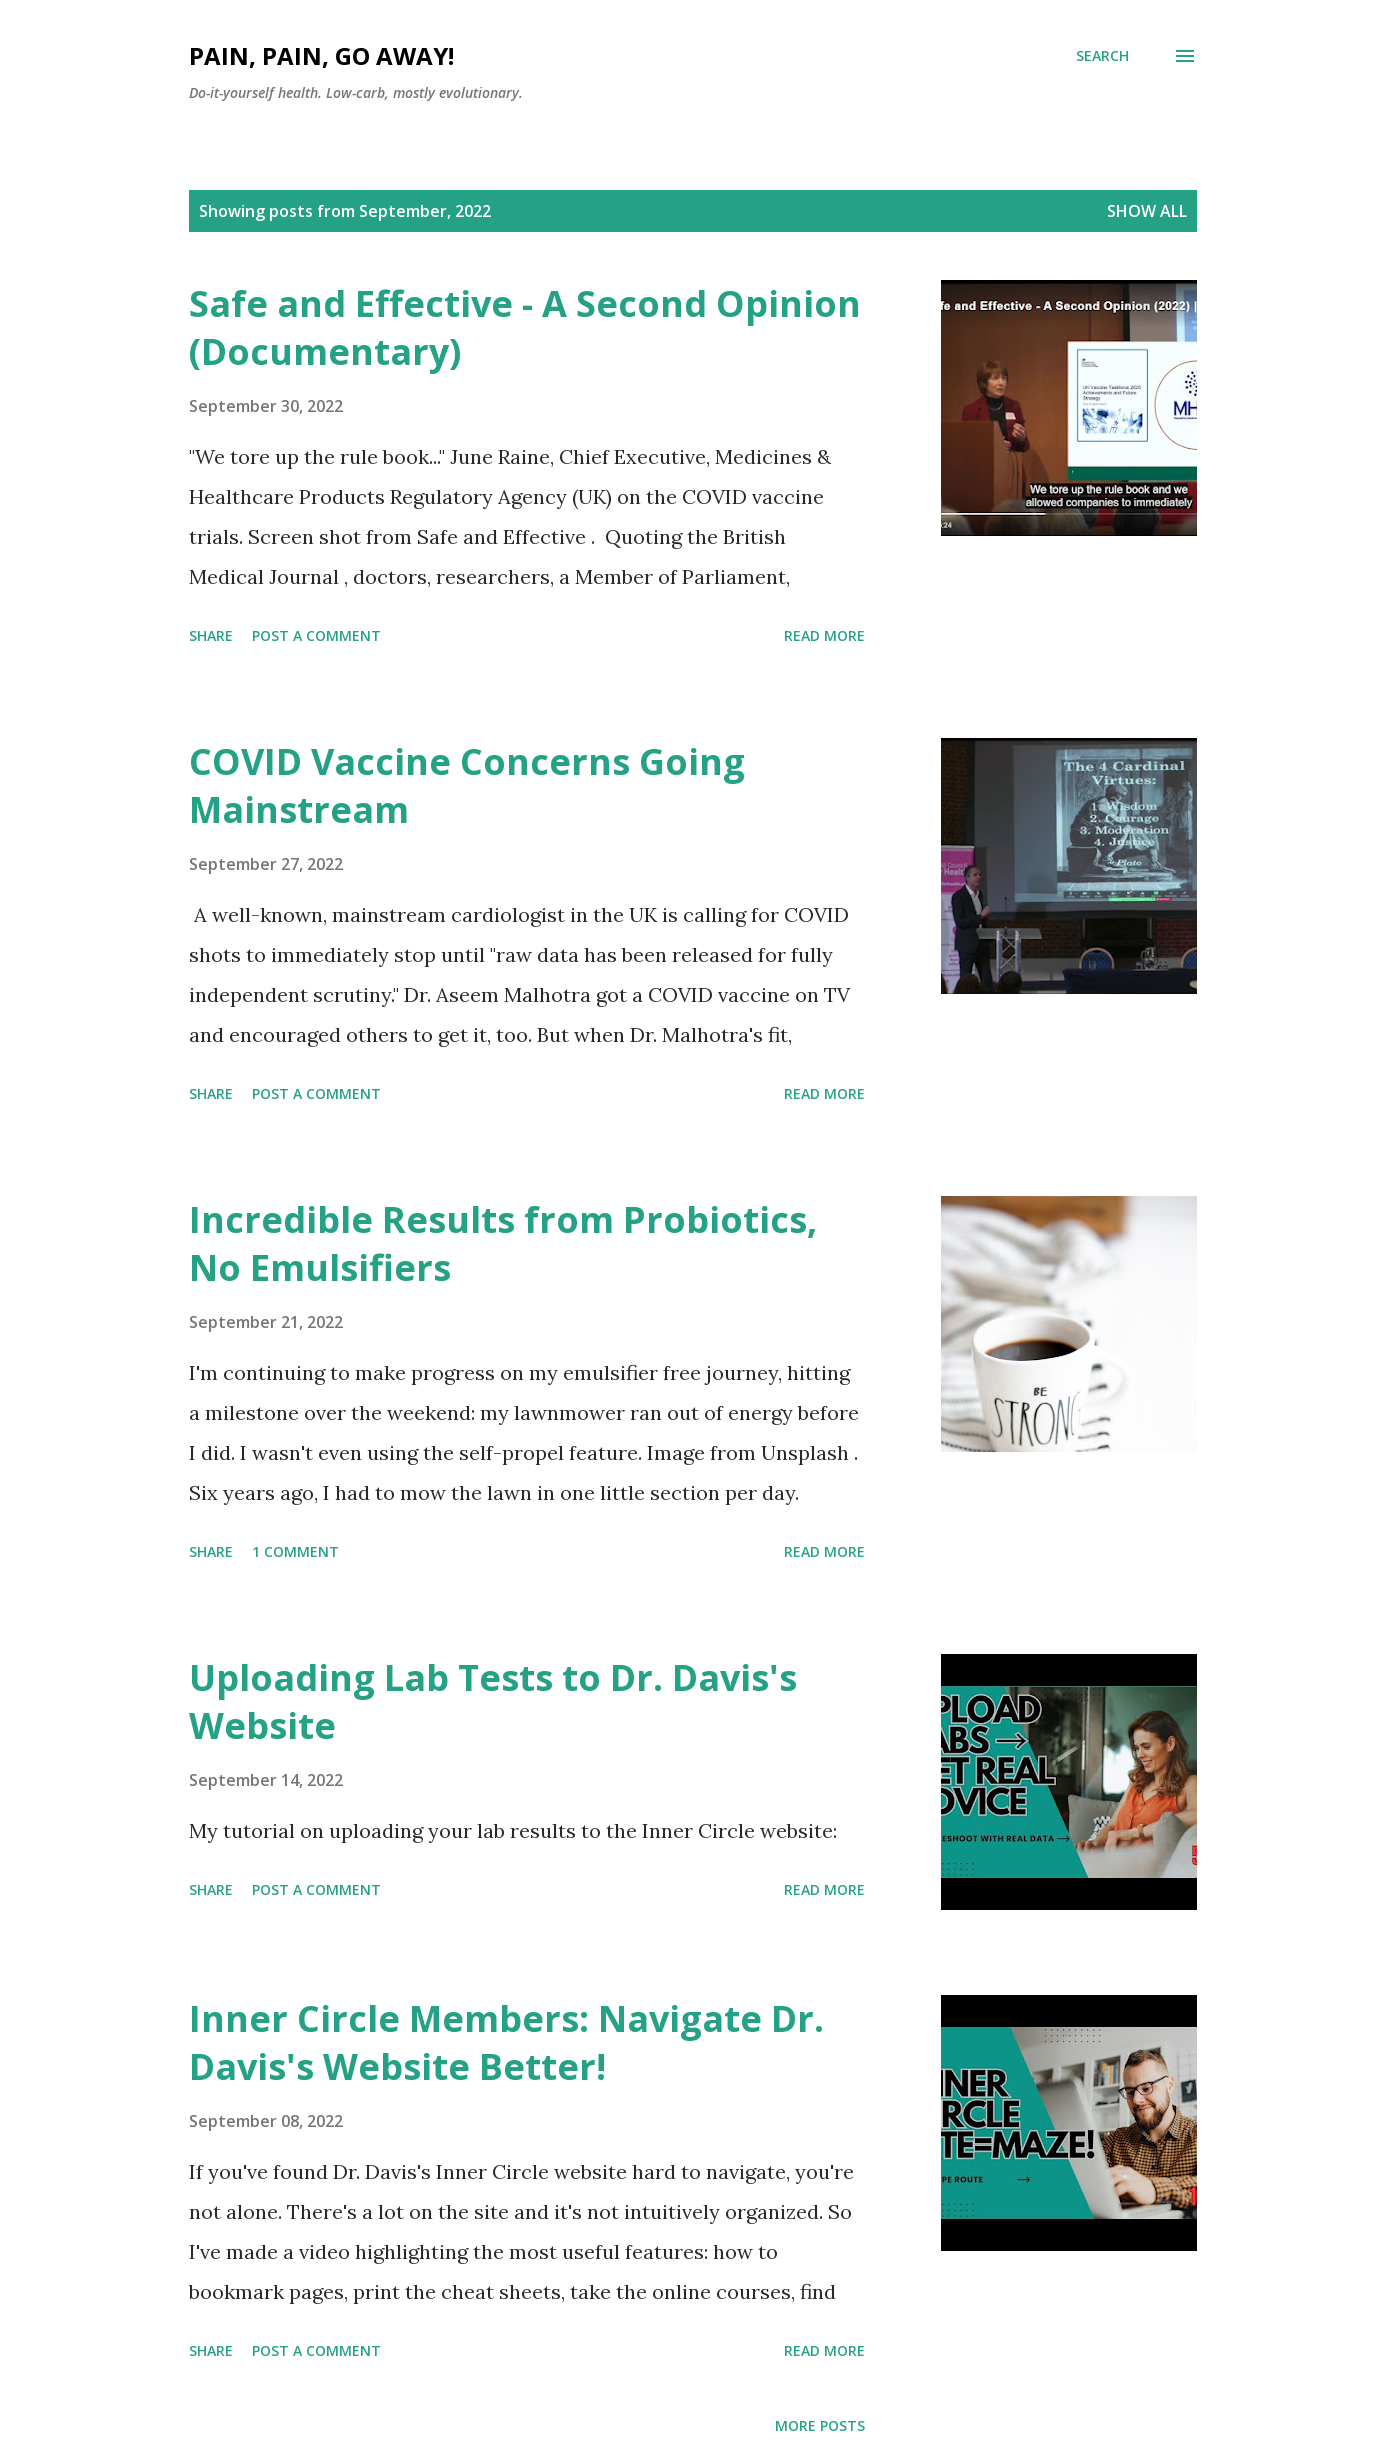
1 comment (295, 1551)
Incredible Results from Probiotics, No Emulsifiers (503, 1243)
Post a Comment (316, 635)
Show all (1147, 211)
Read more (824, 635)
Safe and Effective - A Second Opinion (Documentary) (525, 327)
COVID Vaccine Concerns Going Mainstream (467, 785)
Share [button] (211, 635)
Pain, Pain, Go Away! (321, 55)
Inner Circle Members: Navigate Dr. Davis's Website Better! (506, 2042)
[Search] (1102, 56)
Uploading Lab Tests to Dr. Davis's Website (493, 1701)
